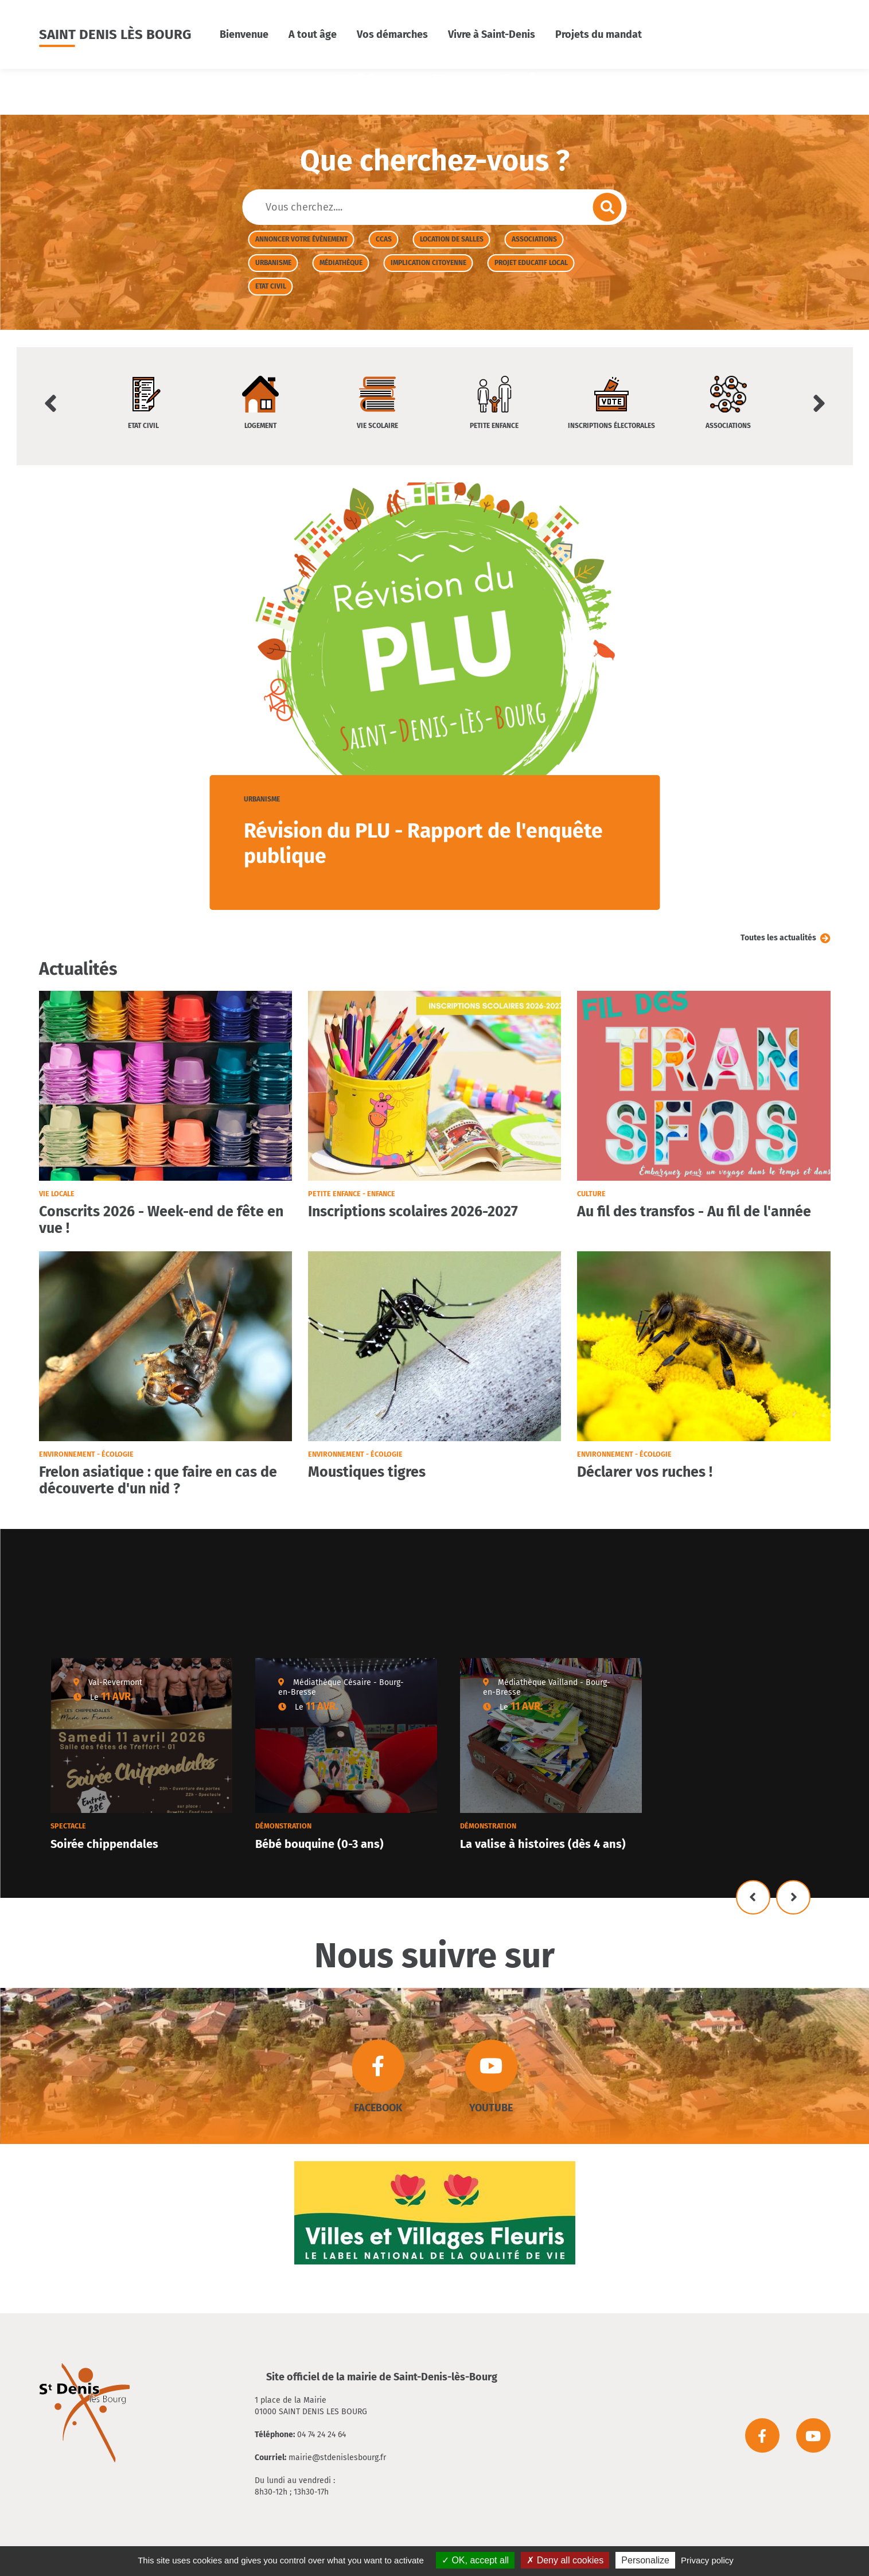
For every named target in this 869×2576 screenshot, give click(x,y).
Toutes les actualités (778, 938)
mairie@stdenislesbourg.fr (337, 2457)
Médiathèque (341, 263)
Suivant (793, 1897)
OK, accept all (475, 2560)
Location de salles (452, 239)
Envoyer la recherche (607, 207)
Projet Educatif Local (531, 263)
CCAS (384, 239)
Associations (534, 239)
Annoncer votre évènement (301, 239)
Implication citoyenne (428, 263)
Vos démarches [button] (392, 34)
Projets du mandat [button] (598, 34)
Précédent (753, 1897)
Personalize (645, 2560)
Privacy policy (707, 2560)
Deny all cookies (565, 2560)
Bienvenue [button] (244, 34)
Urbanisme (273, 263)
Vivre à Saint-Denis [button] (491, 34)
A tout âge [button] (313, 34)
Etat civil (270, 286)
